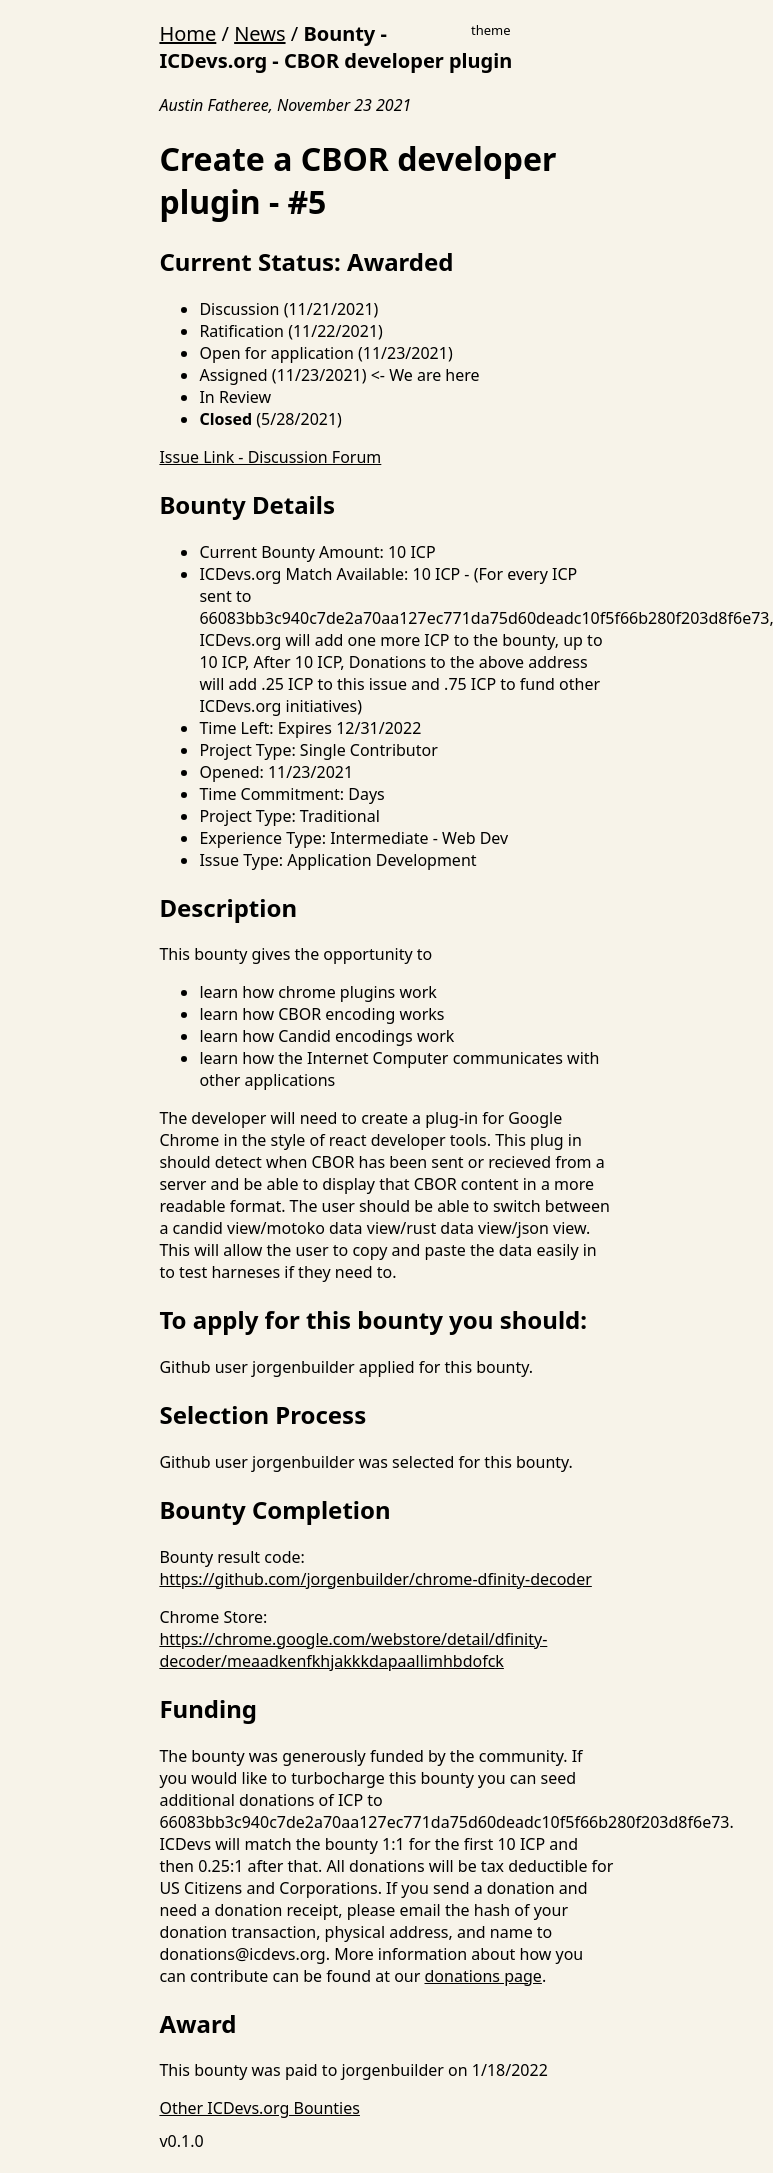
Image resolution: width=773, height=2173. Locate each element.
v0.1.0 (181, 2141)
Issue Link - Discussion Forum (270, 457)
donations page (483, 1976)
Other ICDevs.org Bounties (259, 2108)
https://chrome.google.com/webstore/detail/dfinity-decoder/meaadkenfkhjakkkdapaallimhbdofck (353, 1650)
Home (187, 33)
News (259, 33)
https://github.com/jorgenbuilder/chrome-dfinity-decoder (375, 1579)
